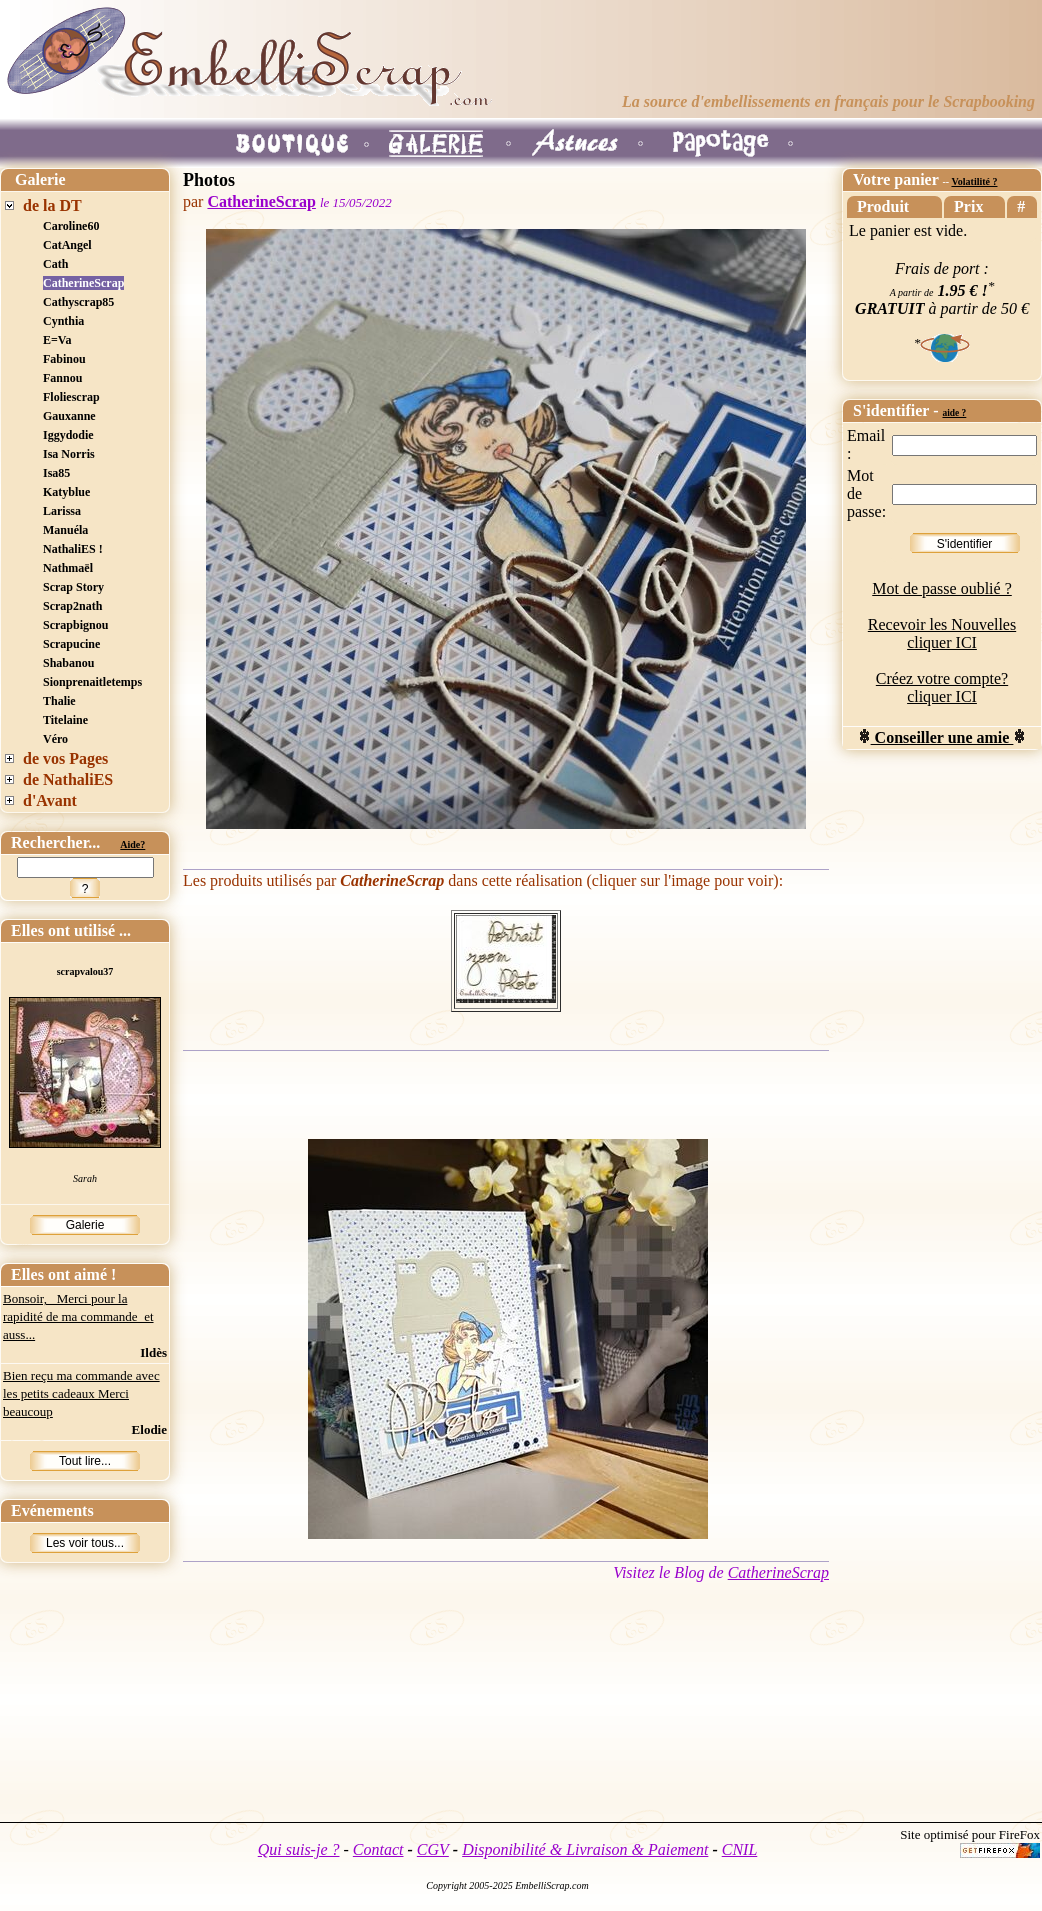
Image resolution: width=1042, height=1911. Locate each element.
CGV (433, 1849)
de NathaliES (68, 779)
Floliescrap (71, 397)
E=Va (57, 340)
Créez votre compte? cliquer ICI (942, 687)
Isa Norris (69, 454)
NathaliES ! (73, 549)
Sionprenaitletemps (92, 682)
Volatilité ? (974, 181)
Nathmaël (68, 568)
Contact (378, 1849)
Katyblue (66, 492)
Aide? (132, 844)
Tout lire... (85, 1461)
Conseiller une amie (942, 737)
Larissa (62, 511)
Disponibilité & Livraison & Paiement (585, 1849)
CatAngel (67, 245)
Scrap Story (73, 587)
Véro (55, 739)
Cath (55, 264)
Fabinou (64, 359)
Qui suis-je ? (299, 1849)
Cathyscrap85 (78, 302)
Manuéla (65, 530)
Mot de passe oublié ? (942, 588)
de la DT (52, 205)
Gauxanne (69, 416)
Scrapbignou (75, 625)
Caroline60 (71, 226)
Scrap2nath (72, 606)
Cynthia (63, 321)
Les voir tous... (85, 1543)
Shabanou (68, 663)
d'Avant (50, 800)
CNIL (740, 1849)
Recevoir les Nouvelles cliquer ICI (942, 633)
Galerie (85, 1225)
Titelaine (65, 720)
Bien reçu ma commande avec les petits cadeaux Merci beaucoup (81, 1393)
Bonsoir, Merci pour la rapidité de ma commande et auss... (78, 1316)
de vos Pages (65, 758)
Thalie (59, 701)
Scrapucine (71, 644)
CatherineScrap (83, 283)
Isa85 (56, 473)
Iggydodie (68, 435)
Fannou (62, 378)
